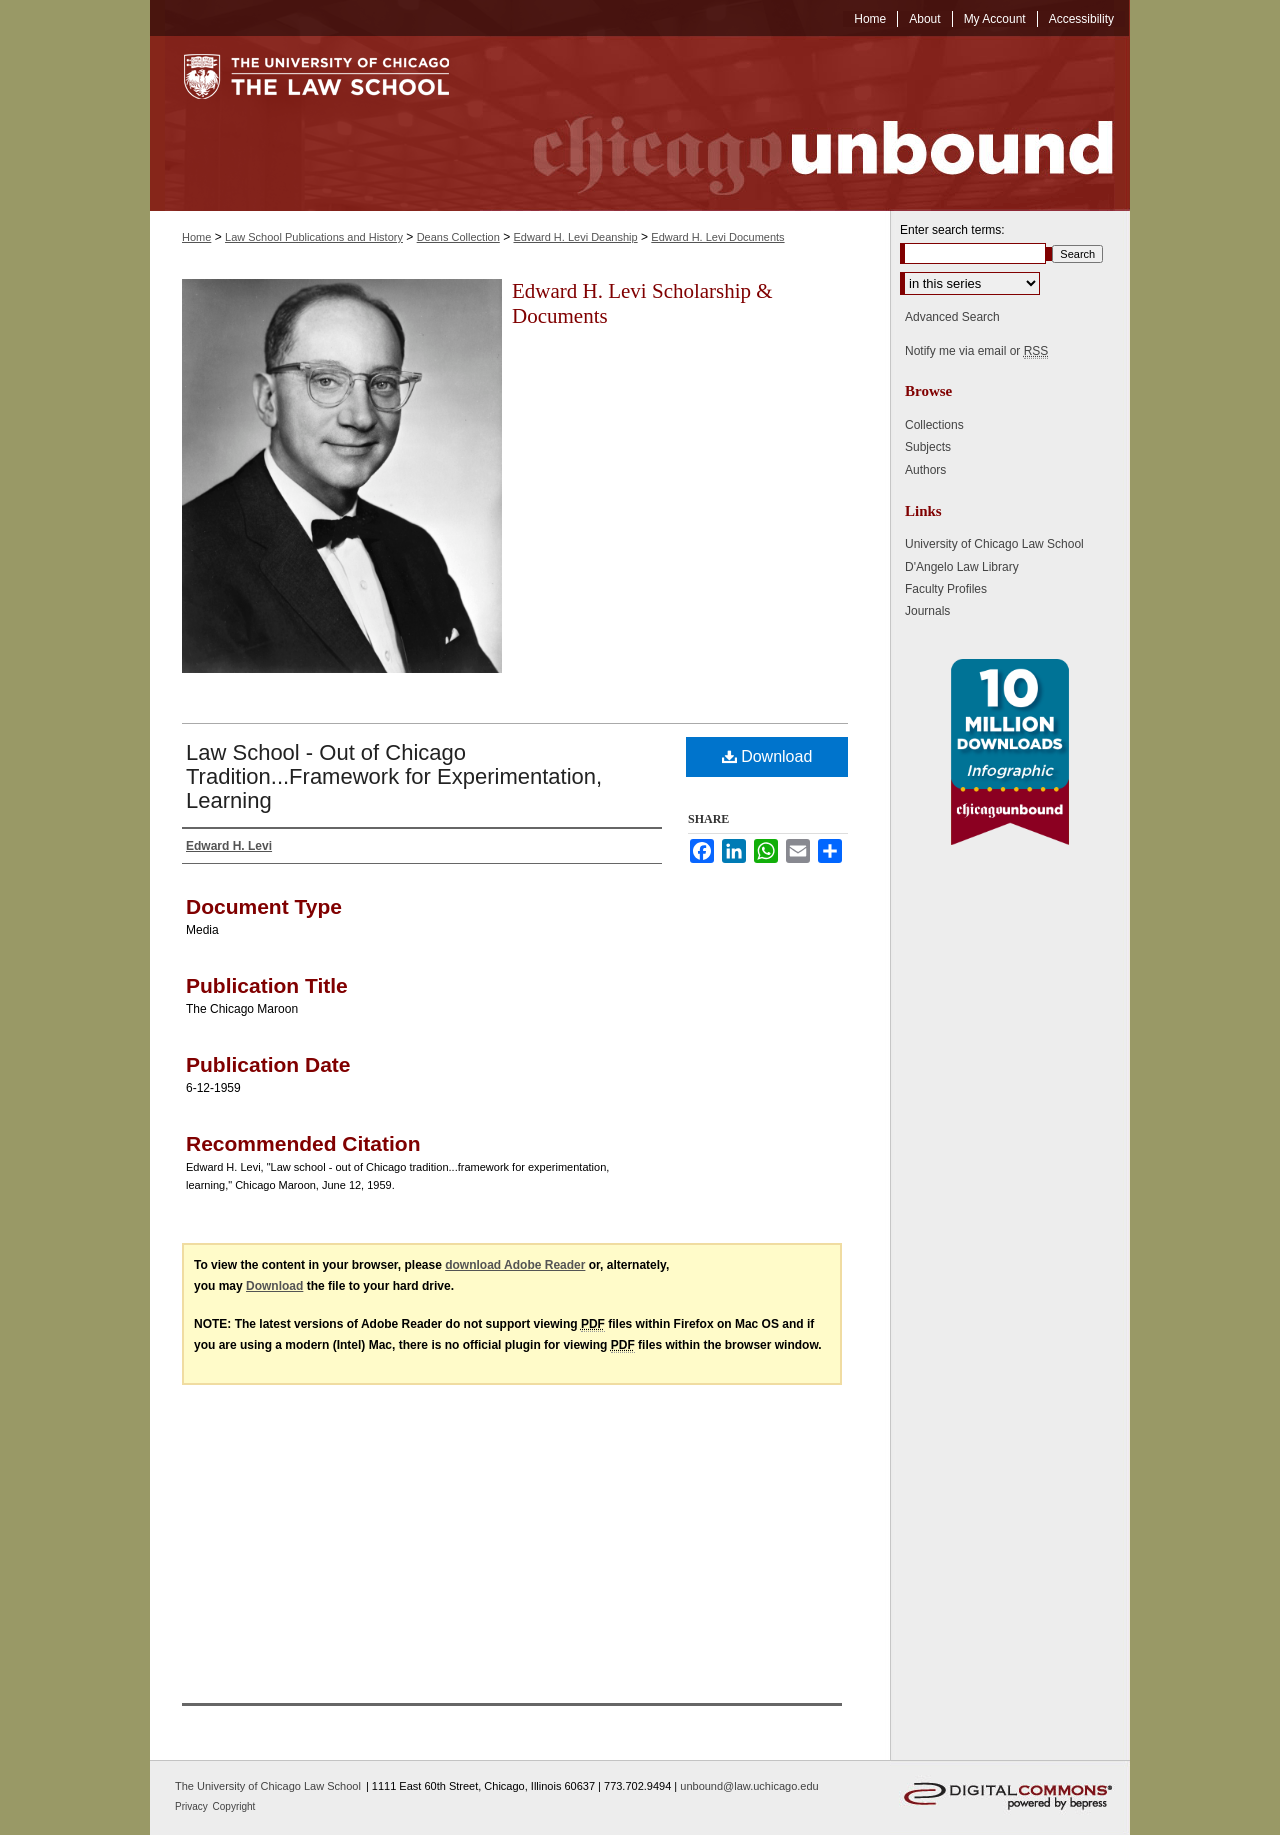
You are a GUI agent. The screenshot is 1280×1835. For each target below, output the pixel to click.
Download (767, 756)
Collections (934, 425)
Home (196, 237)
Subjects (928, 447)
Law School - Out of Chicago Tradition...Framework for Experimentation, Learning (394, 776)
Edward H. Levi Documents (717, 237)
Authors (925, 470)
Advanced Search (952, 317)
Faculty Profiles (946, 589)
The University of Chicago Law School (268, 1786)
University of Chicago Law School (994, 544)
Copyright (234, 1806)
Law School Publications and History (314, 237)
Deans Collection (458, 237)
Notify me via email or (976, 351)
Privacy (193, 1806)
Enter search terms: (952, 230)
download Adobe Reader (515, 1265)
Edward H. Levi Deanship (576, 237)
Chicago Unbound (805, 123)
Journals (927, 611)
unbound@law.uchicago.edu (749, 1786)
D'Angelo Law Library (962, 567)
